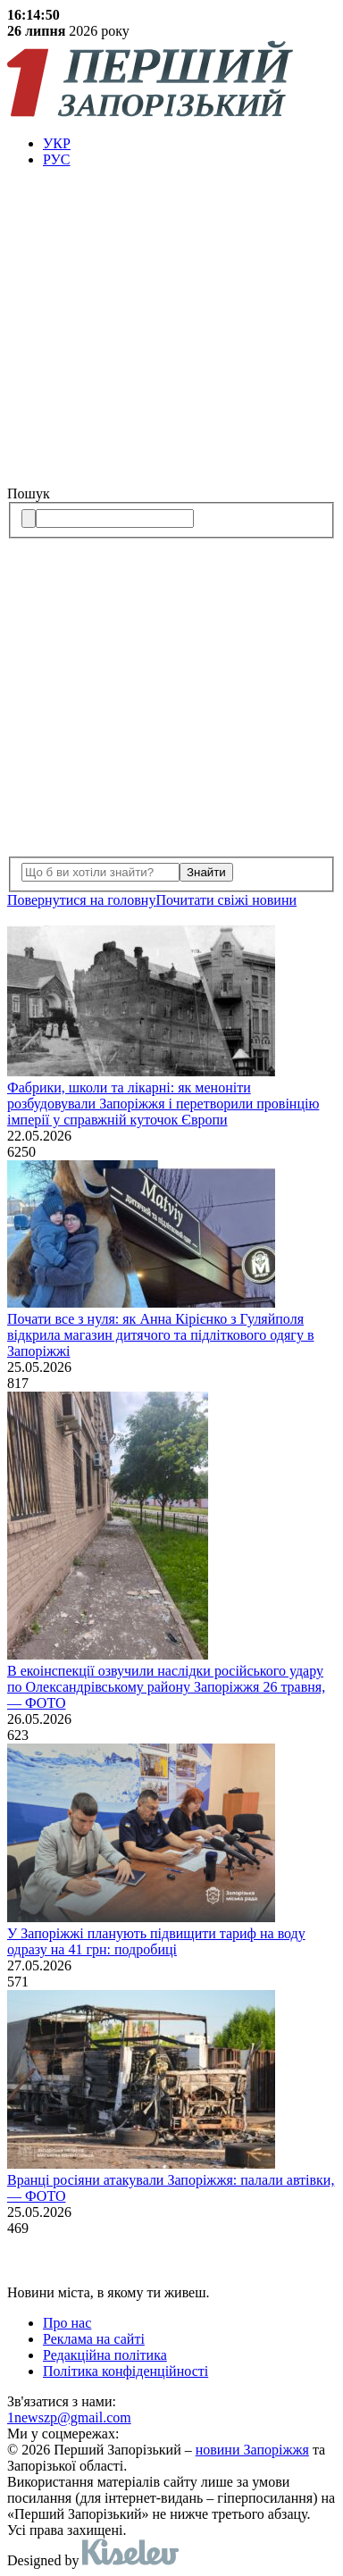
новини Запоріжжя (252, 2449)
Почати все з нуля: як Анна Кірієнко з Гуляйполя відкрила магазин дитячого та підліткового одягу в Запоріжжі (160, 1335)
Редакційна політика (105, 2355)
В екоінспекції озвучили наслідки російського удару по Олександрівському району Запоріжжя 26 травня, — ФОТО (166, 1686)
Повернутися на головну (81, 899)
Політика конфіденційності (125, 2371)
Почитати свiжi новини (226, 899)
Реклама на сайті (94, 2338)
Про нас (67, 2322)
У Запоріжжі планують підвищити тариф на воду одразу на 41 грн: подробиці (156, 1941)
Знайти (206, 872)
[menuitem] (189, 144)
